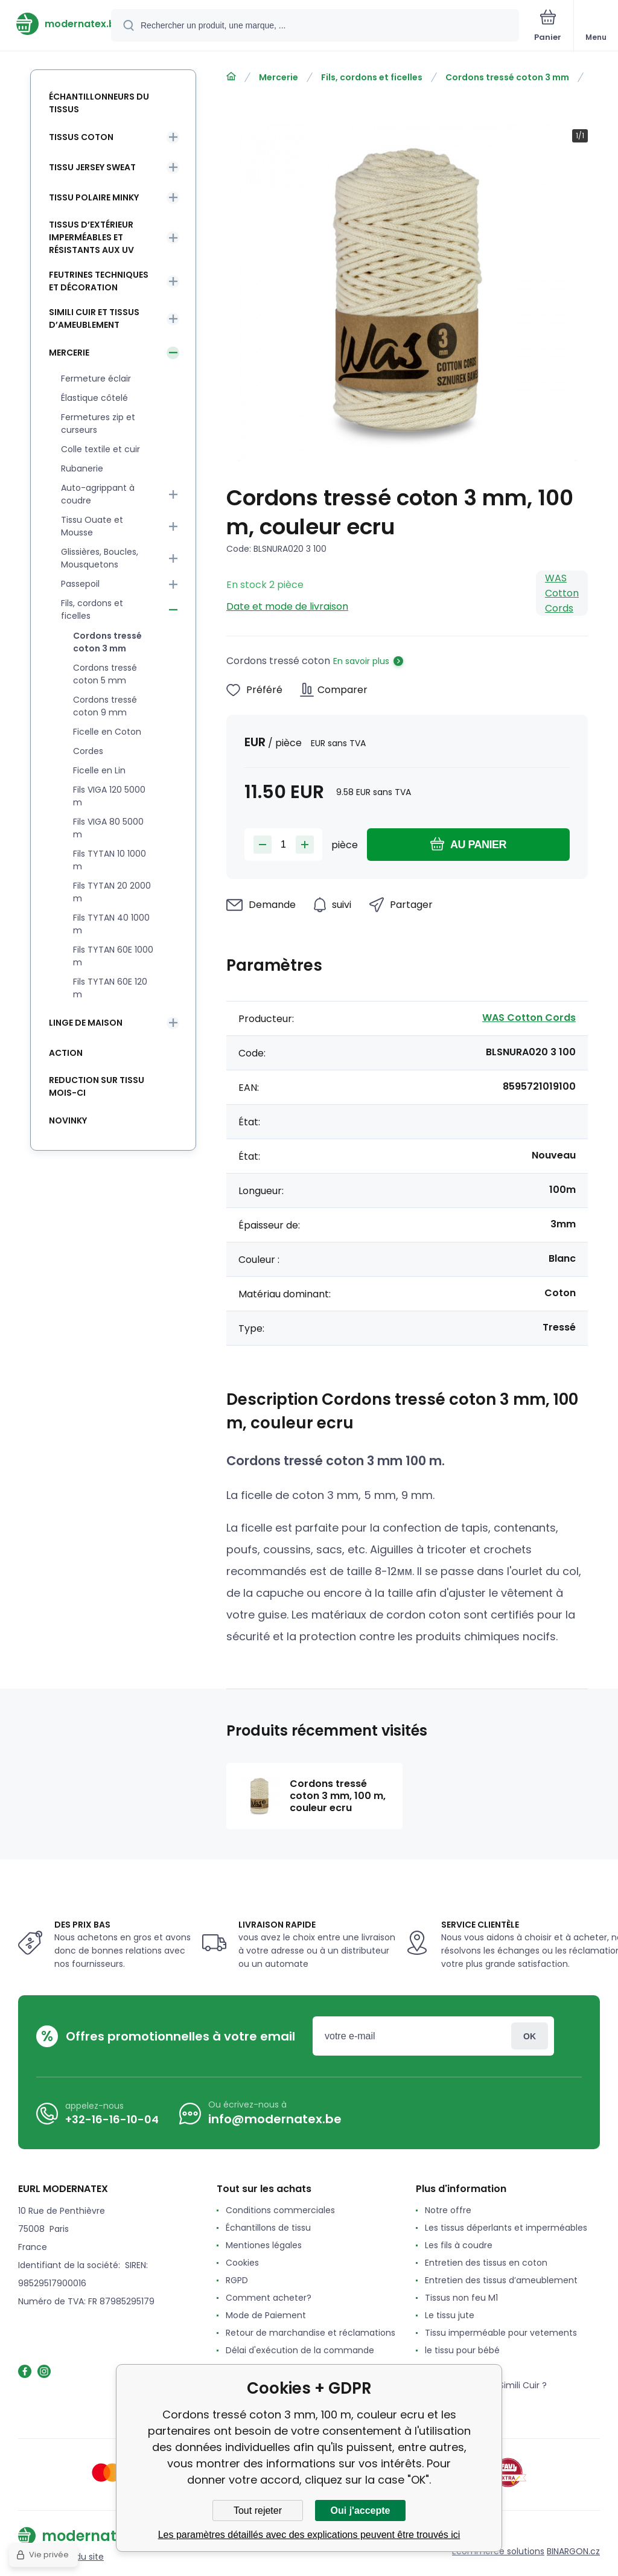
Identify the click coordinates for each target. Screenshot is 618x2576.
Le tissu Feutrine (458, 2368)
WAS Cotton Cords (562, 593)
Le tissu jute (449, 2315)
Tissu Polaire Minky (94, 197)
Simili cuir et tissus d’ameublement (94, 318)
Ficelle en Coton (107, 732)
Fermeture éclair (96, 378)
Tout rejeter (258, 2510)
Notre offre (448, 2210)
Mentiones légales (264, 2245)
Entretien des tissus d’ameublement (501, 2280)
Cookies (242, 2263)
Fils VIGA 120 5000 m (109, 796)
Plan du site (80, 2557)
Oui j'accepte (360, 2510)
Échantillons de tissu (268, 2228)
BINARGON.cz (573, 2551)
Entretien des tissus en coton (486, 2263)
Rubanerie (82, 468)
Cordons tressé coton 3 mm (507, 77)
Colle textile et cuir (100, 449)
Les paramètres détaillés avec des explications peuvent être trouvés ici (309, 2535)
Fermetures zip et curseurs (98, 423)
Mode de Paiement (266, 2315)
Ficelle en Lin (99, 770)
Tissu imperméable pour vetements (501, 2333)
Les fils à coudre (458, 2245)
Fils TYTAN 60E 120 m (110, 988)
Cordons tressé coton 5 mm (105, 674)
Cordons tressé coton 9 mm (105, 706)
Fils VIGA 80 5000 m (108, 828)
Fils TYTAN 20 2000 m (112, 892)
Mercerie (278, 77)
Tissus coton (81, 137)
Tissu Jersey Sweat (92, 167)
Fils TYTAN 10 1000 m (109, 860)
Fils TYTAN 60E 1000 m (113, 956)
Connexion (529, 2036)
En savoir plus (361, 661)
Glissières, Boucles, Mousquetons (99, 558)
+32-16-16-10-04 (112, 2119)
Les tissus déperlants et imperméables (506, 2228)
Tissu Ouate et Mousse (92, 526)
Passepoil (80, 584)
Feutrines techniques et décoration (98, 281)
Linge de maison (86, 1023)
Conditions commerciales (280, 2210)
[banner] (56, 24)
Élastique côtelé (94, 398)
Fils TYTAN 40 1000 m (111, 924)
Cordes (88, 751)
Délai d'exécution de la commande (300, 2350)
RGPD (237, 2280)
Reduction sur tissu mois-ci (96, 1086)
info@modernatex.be (275, 2119)
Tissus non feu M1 (461, 2298)
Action (66, 1053)
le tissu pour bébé (462, 2350)
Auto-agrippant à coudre (98, 494)
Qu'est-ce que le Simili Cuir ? (486, 2385)
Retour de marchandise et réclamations (310, 2333)
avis (433, 2403)
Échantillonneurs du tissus (99, 103)
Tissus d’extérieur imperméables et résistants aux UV (91, 237)
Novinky (68, 1120)
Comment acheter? (268, 2298)
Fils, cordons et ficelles (371, 77)
